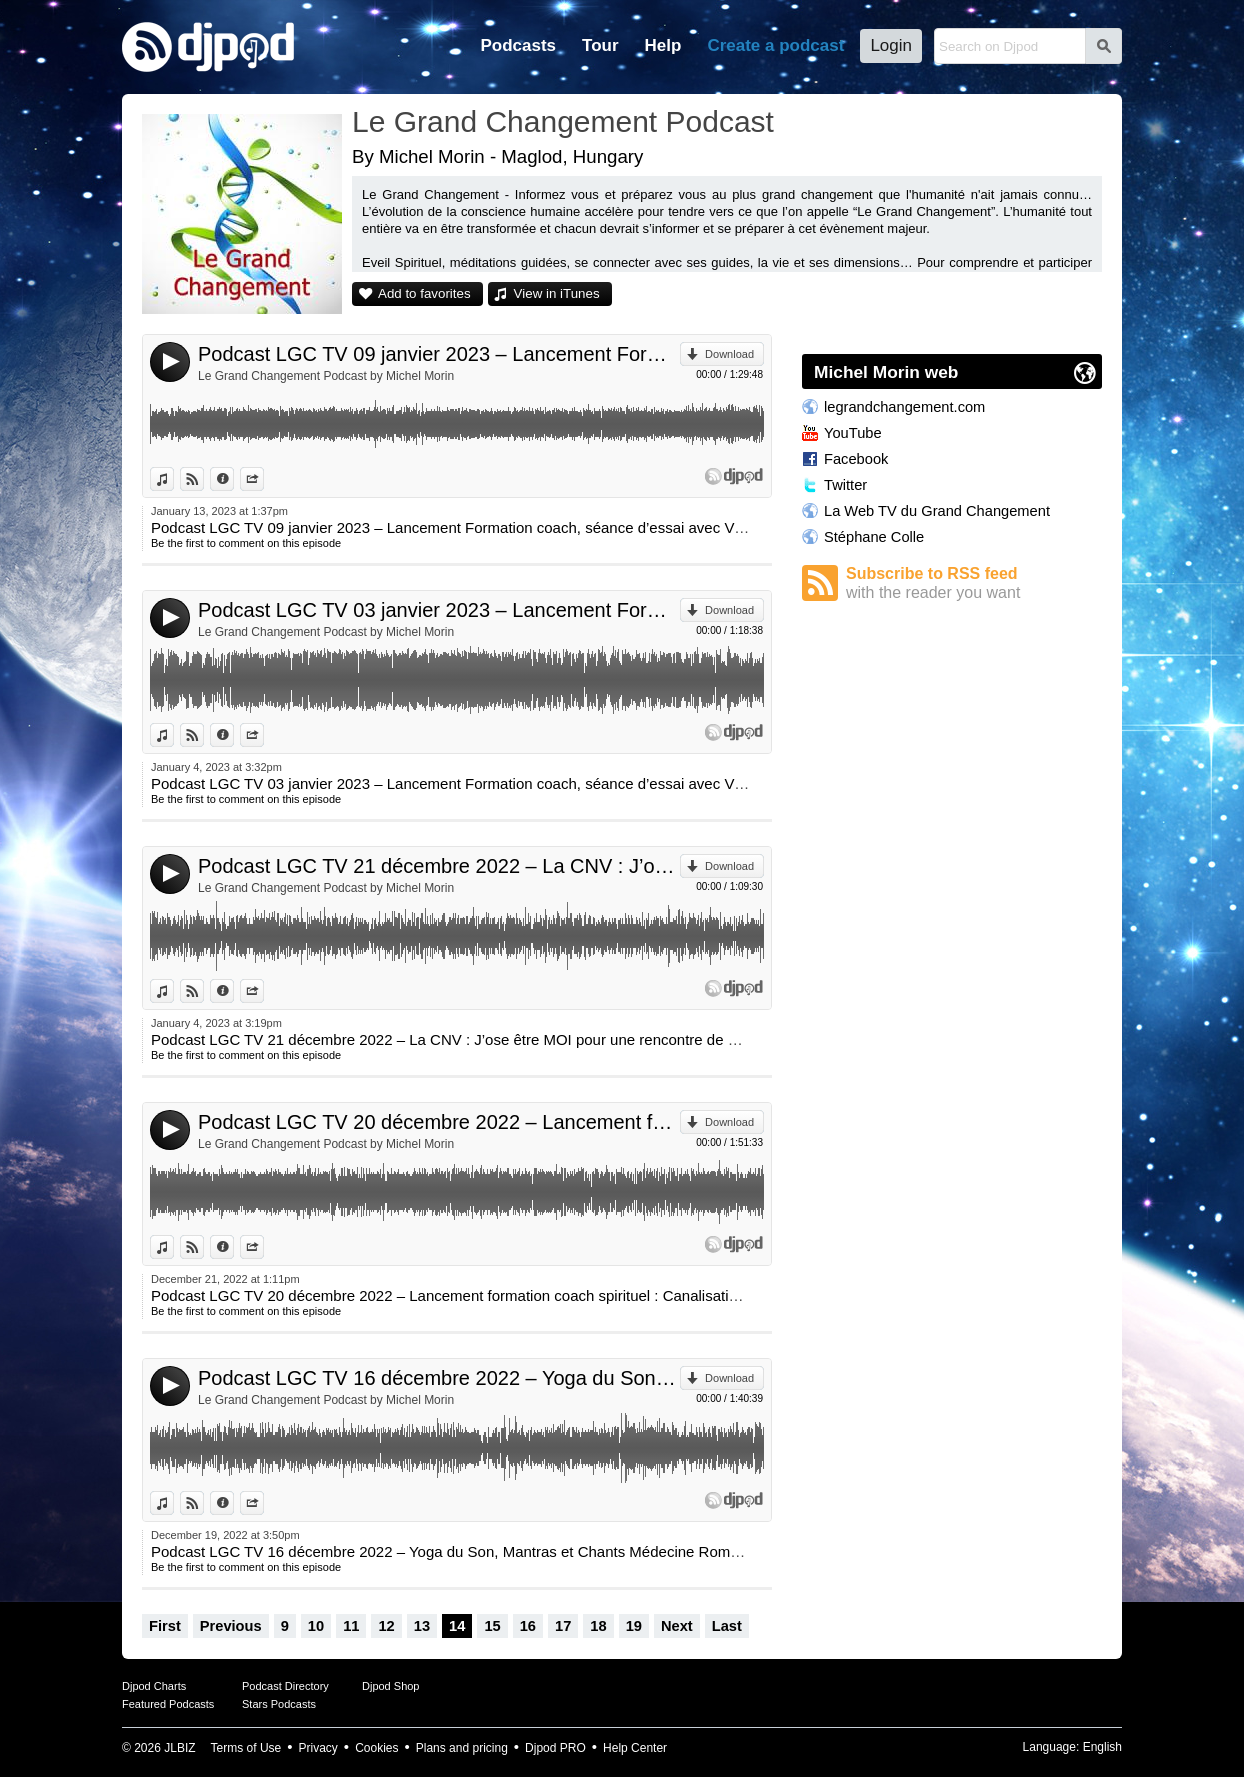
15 (492, 1626)
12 (386, 1626)
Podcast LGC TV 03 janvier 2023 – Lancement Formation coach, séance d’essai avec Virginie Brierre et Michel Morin (439, 610)
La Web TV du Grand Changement (937, 511)
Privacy (318, 1748)
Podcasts (518, 45)
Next (677, 1626)
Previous (231, 1626)
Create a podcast (775, 45)
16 (528, 1626)
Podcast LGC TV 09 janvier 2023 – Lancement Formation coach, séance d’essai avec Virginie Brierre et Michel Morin (439, 354)
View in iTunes (557, 293)
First (165, 1626)
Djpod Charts (154, 1686)
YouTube (853, 433)
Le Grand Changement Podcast (563, 121)
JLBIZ (179, 1748)
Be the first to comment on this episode (246, 543)
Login (891, 45)
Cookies (376, 1748)
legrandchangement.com (904, 407)
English (1102, 1747)
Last (727, 1626)
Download (729, 354)
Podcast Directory (285, 1686)
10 (316, 1626)
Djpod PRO (555, 1748)
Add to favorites (424, 293)
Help (663, 45)
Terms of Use (246, 1748)
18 (598, 1626)
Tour (600, 45)
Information (233, 479)
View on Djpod (203, 479)
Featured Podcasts (168, 1704)
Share (263, 479)
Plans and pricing (462, 1748)
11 (351, 1626)
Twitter (845, 485)
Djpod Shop (391, 1686)
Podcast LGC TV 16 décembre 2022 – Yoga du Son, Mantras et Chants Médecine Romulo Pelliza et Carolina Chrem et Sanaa (439, 1378)
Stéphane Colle (874, 537)
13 (422, 1626)
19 (634, 1626)
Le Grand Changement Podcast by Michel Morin (326, 376)
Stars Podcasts (279, 1704)
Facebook (856, 459)
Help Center (635, 1748)
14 (457, 1626)
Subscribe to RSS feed (974, 583)
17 (563, 1626)
